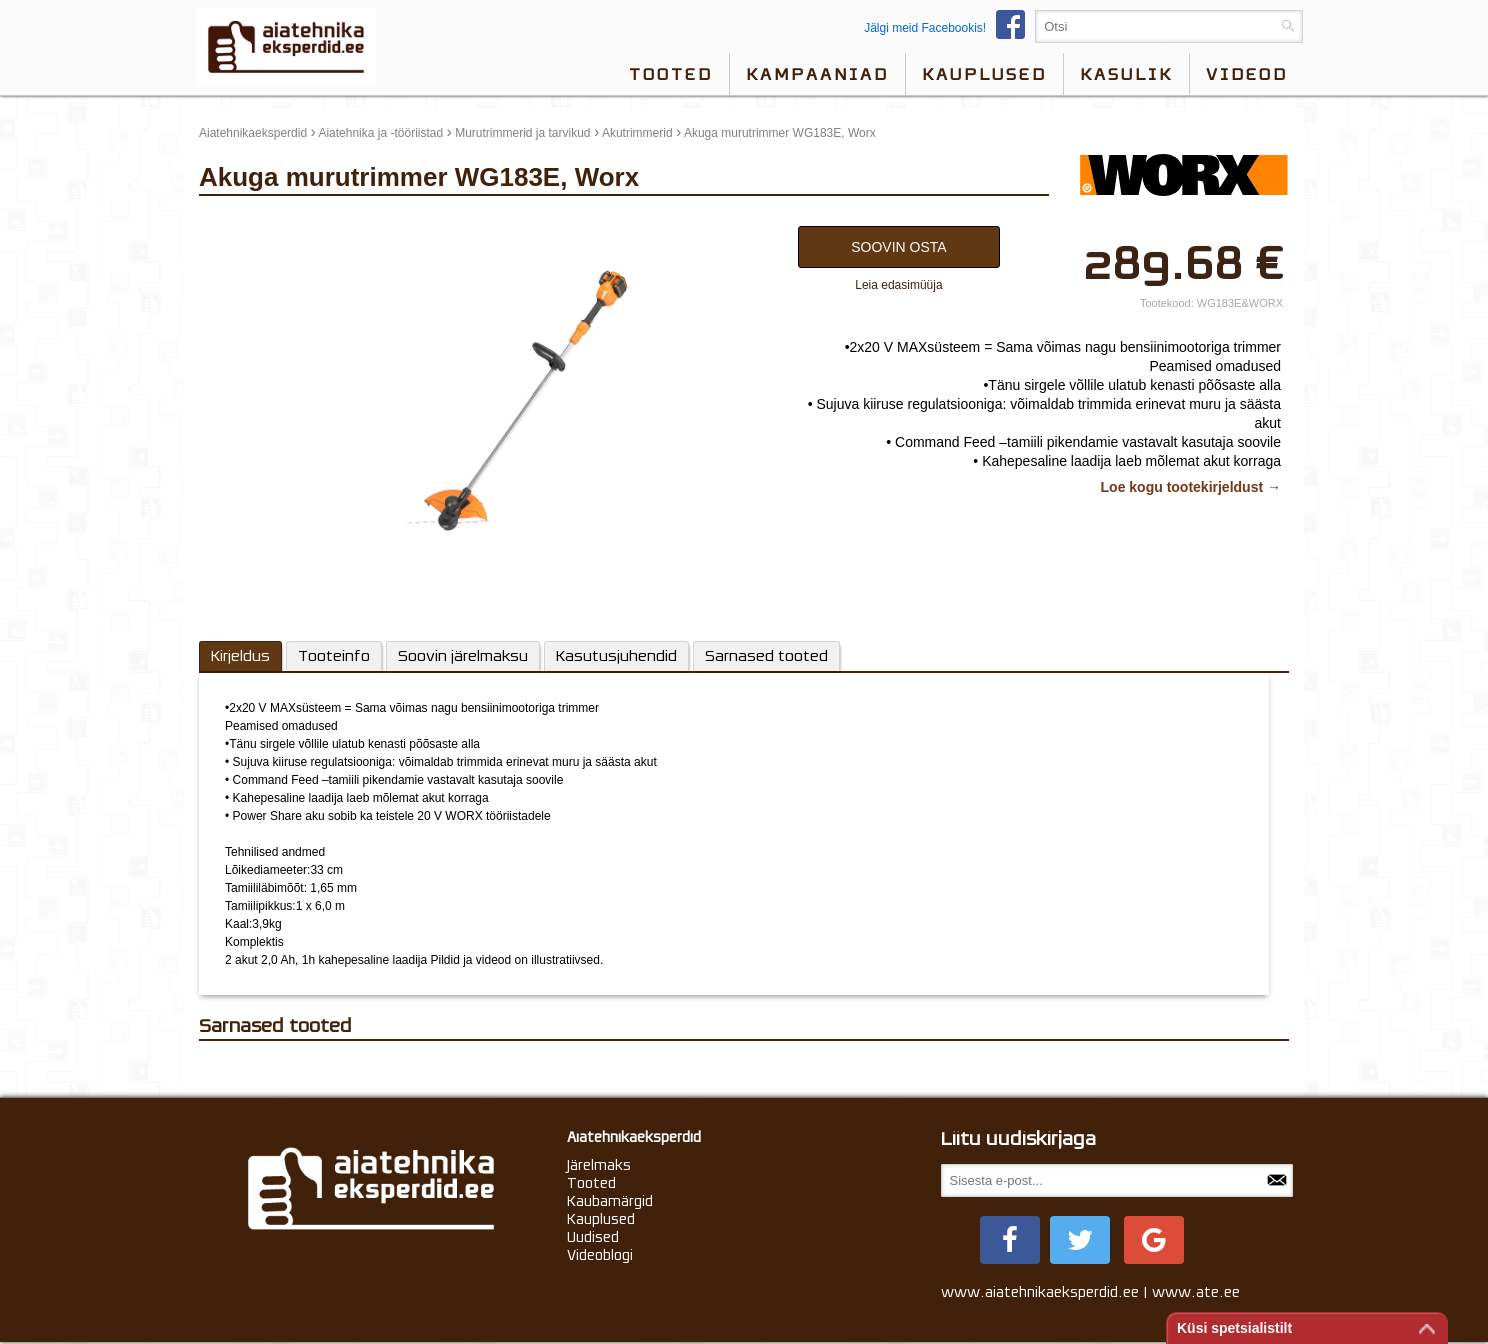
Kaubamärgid (610, 1201)
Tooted (671, 74)
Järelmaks (599, 1165)
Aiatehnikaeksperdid (253, 133)
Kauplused (984, 74)
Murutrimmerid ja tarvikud (522, 133)
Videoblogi (600, 1255)
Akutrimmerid (637, 133)
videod (1247, 74)
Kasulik (1126, 74)
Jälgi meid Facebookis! (949, 28)
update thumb (241, 221)
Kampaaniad (817, 74)
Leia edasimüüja (898, 285)
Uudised (593, 1237)
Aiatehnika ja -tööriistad (380, 133)
